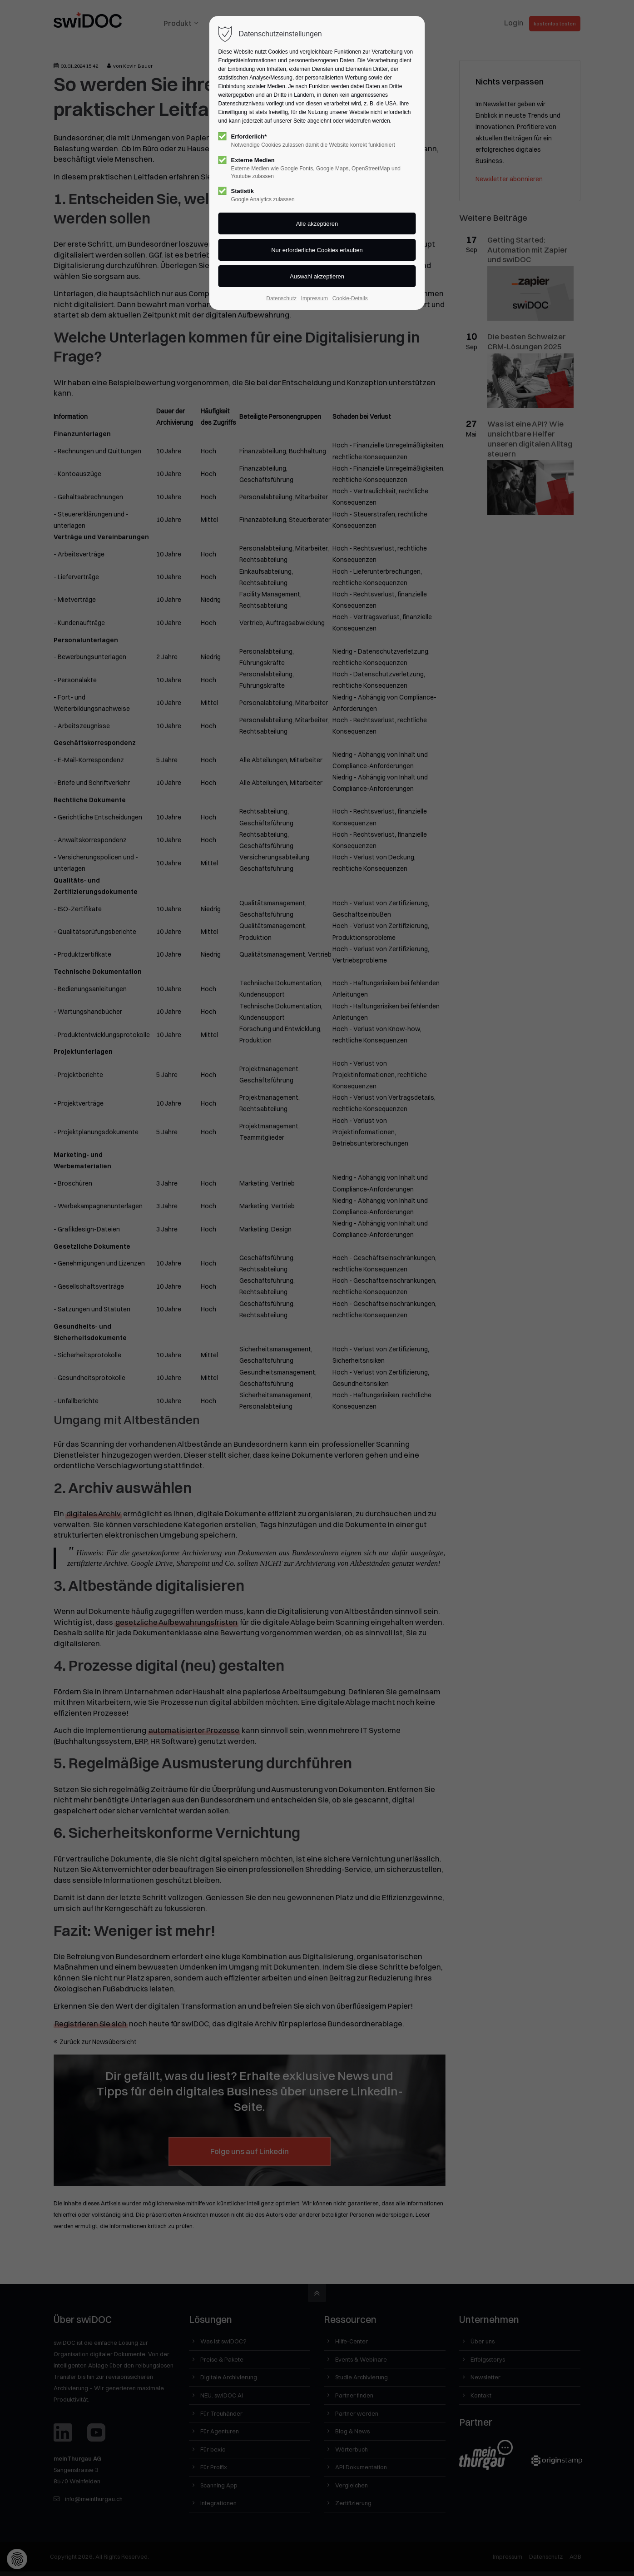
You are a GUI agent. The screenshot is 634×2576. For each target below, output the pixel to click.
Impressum (314, 298)
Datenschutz (281, 298)
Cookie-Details (350, 298)
